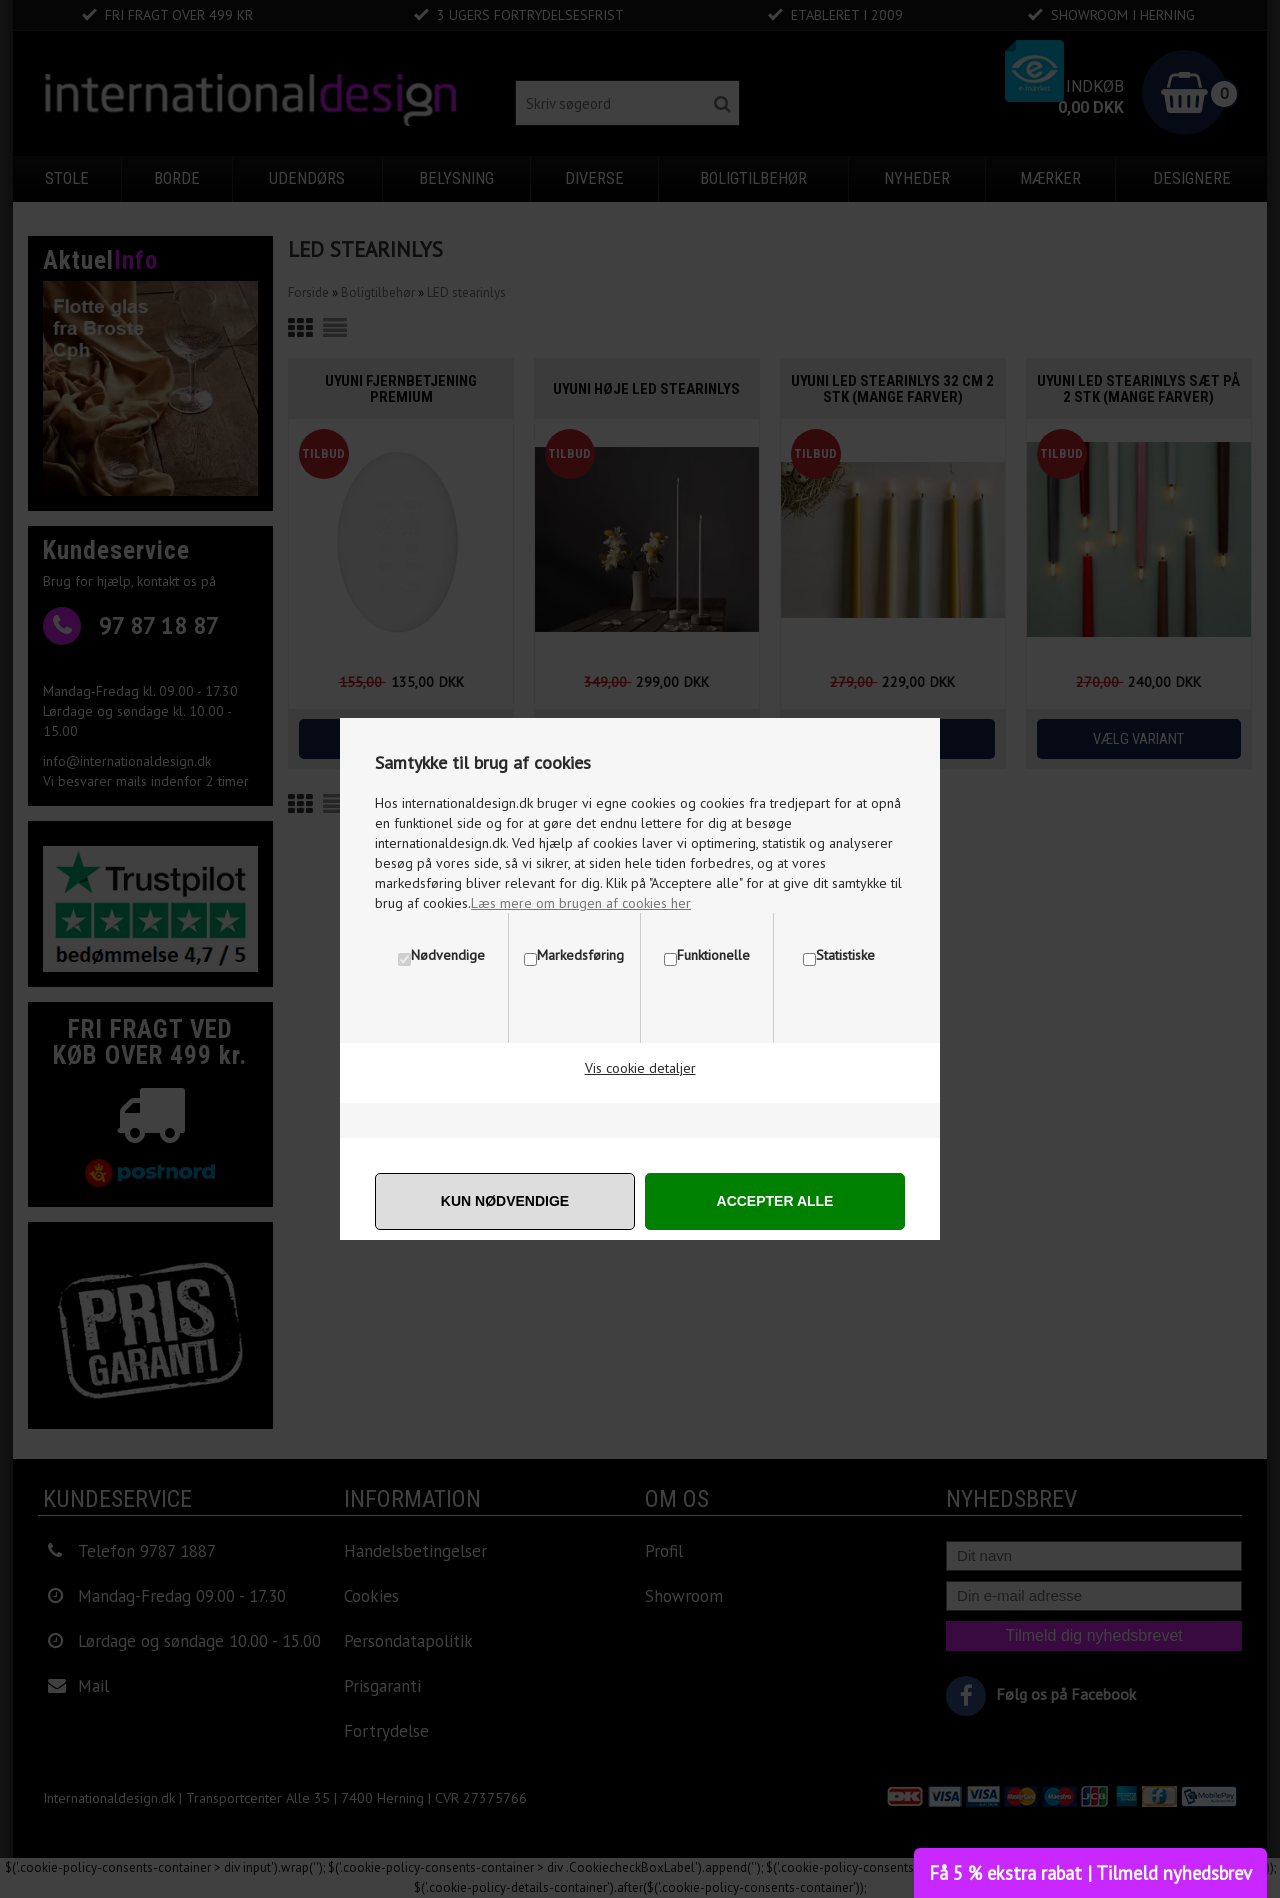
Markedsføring (580, 955)
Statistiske (845, 955)
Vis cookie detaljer (640, 1068)
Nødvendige (448, 955)
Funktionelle (713, 955)
